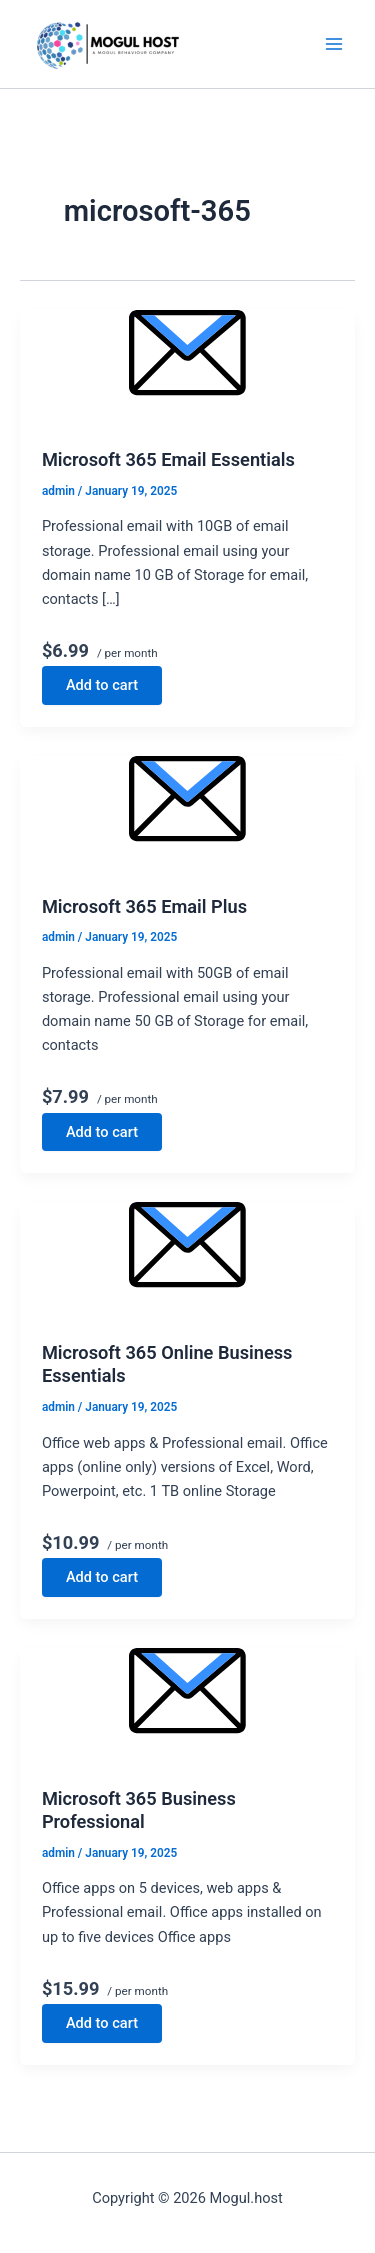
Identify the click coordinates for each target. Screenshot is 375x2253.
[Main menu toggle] (334, 44)
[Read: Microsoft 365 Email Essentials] (187, 368)
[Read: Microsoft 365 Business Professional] (187, 1706)
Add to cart (102, 685)
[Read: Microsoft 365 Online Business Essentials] (187, 1260)
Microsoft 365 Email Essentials (168, 459)
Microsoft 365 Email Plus (144, 906)
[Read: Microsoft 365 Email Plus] (187, 814)
